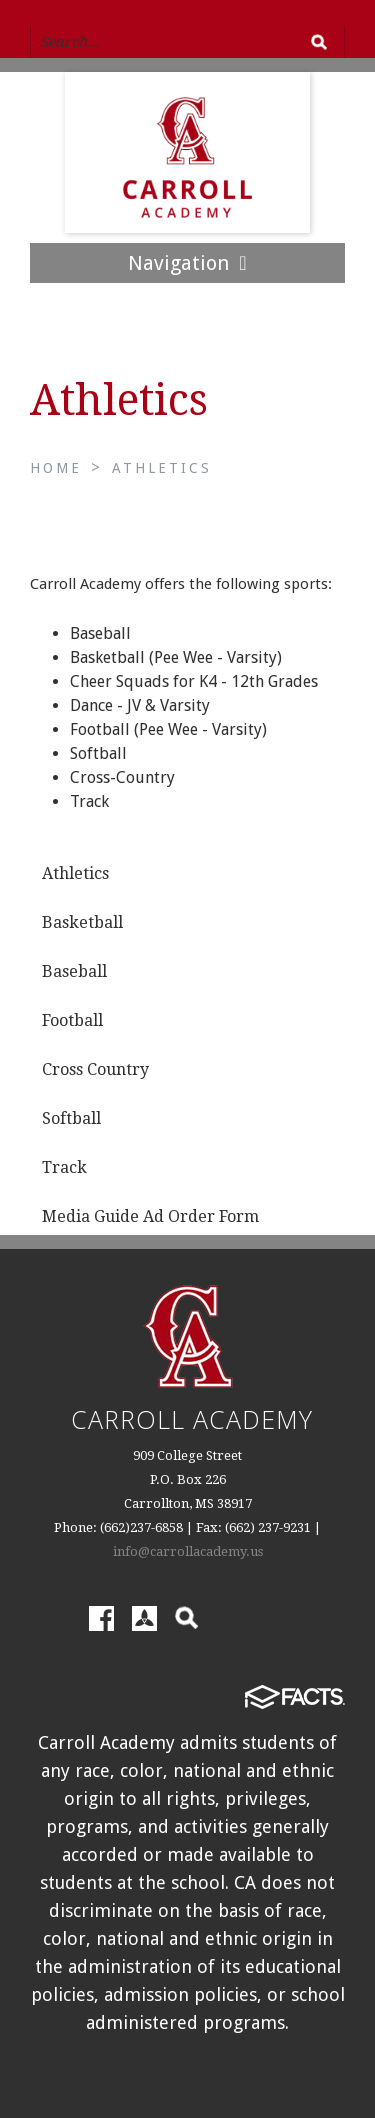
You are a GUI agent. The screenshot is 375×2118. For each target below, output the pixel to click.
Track (64, 1167)
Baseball (74, 971)
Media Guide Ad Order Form (150, 1216)
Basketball (82, 922)
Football (72, 1020)
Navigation (187, 263)
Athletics (162, 468)
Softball (71, 1118)
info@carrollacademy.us (188, 1551)
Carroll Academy (192, 1419)
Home (56, 468)
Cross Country (95, 1069)
